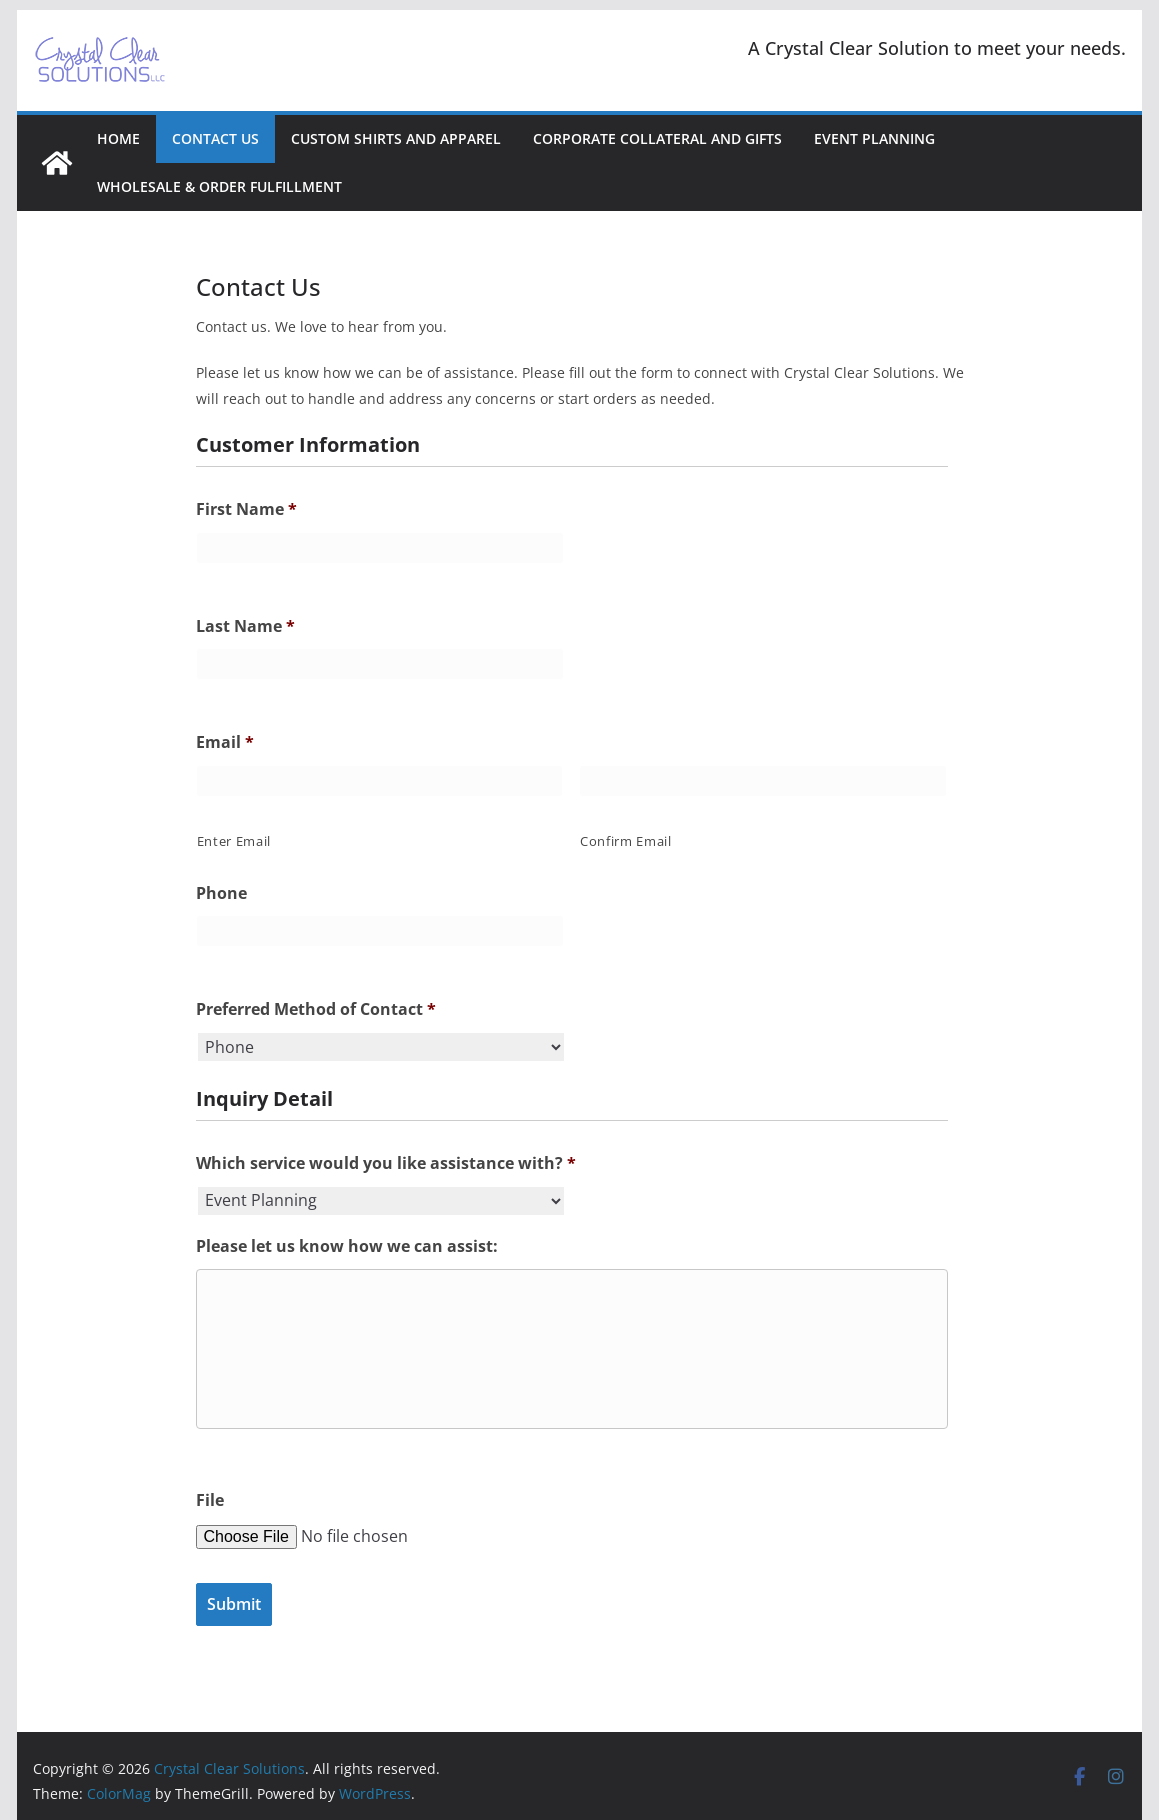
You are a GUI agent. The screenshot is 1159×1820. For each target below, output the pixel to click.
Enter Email (234, 841)
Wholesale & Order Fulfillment (219, 186)
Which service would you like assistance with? (386, 1163)
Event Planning (874, 138)
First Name (246, 509)
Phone (221, 893)
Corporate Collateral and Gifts (657, 138)
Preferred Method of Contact (316, 1009)
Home (118, 138)
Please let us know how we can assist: (347, 1246)
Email (225, 742)
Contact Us (215, 138)
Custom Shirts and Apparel (396, 138)
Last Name (245, 626)
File (210, 1500)
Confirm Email (626, 841)
